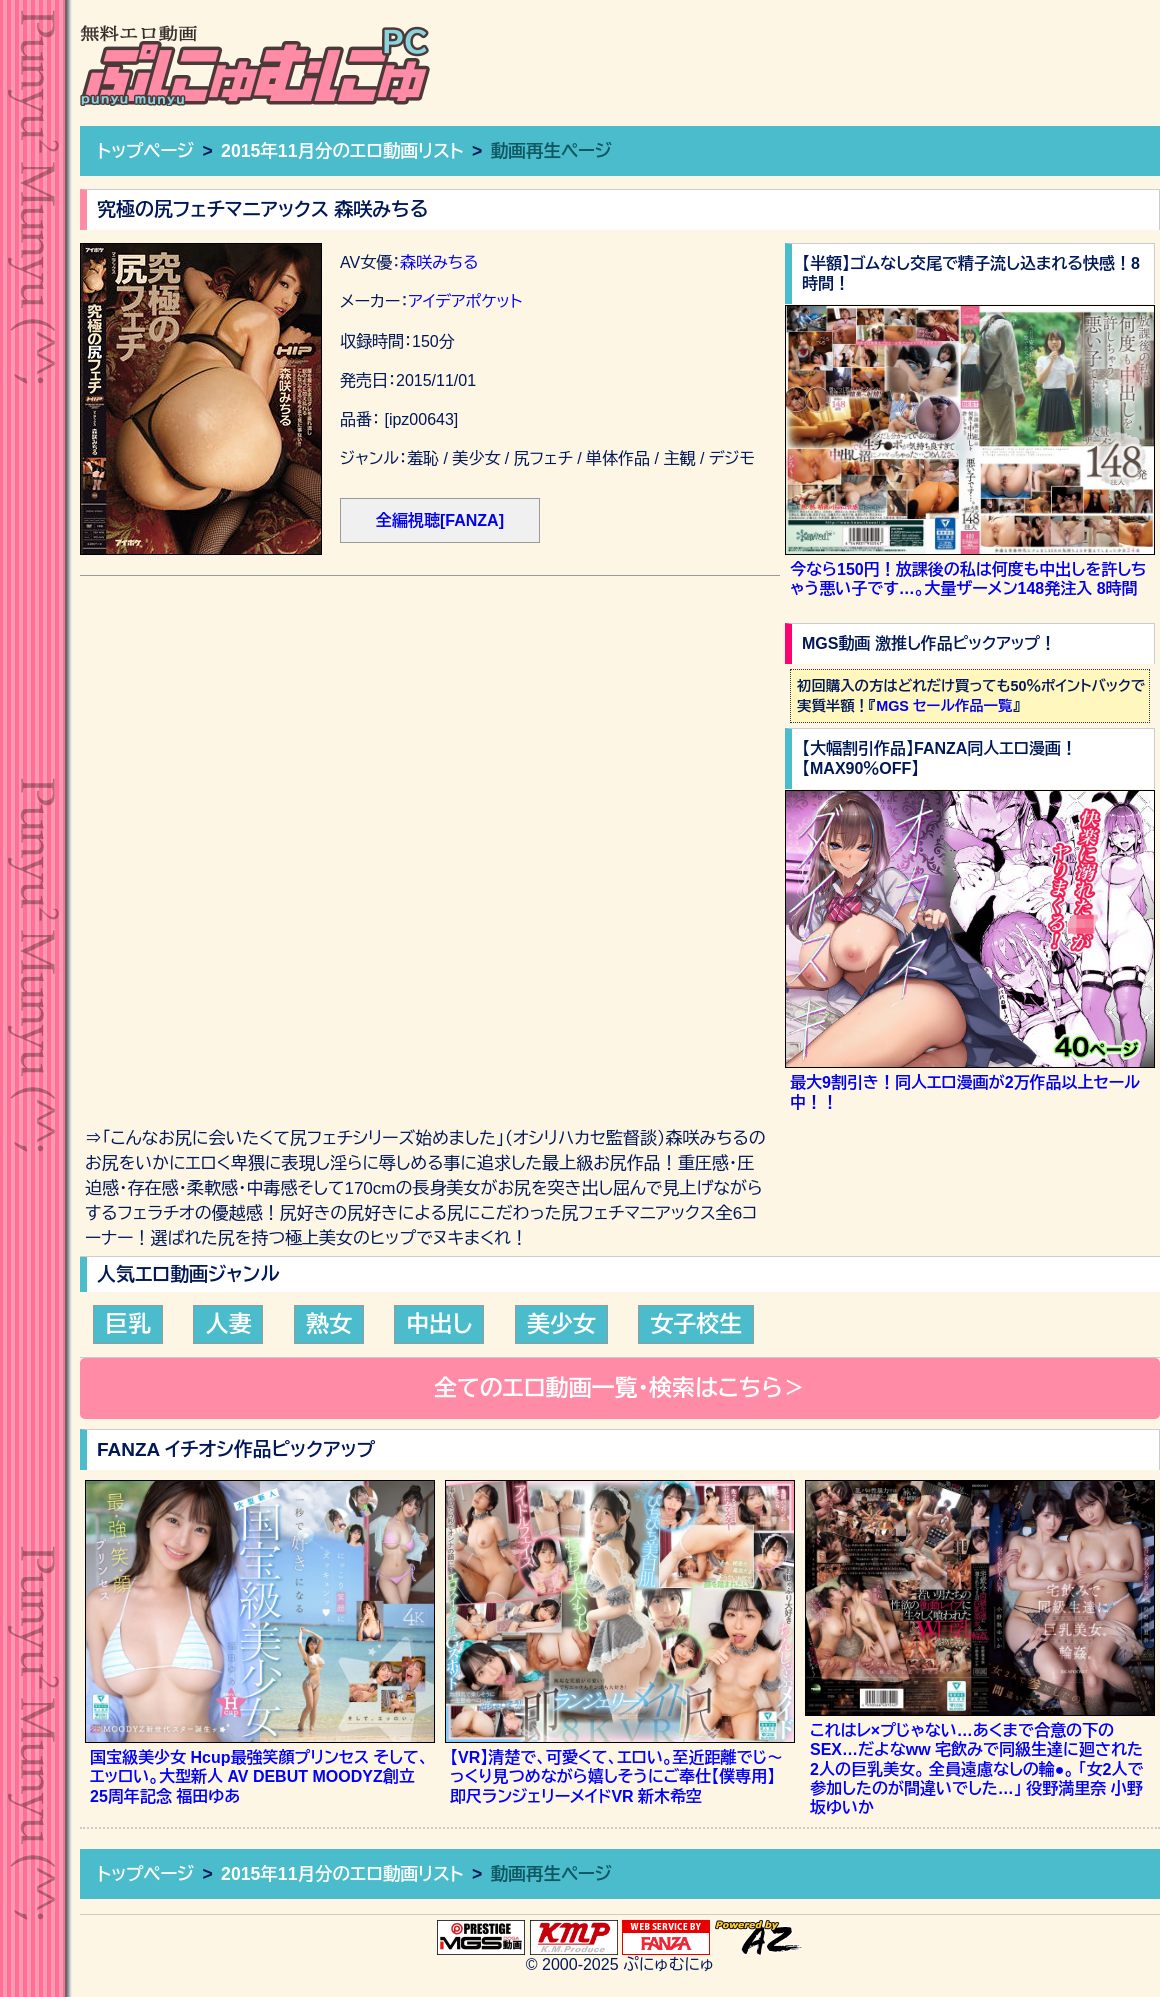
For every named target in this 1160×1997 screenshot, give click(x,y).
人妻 (228, 1324)
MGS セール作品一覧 (944, 706)
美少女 (561, 1324)
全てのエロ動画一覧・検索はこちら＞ (620, 1388)
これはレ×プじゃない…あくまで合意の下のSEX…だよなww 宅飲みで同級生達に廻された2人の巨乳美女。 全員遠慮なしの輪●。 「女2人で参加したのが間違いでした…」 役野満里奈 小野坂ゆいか (976, 1769)
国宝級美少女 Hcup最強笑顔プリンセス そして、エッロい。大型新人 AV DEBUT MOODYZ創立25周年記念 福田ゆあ (259, 1776)
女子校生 (696, 1324)
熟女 (329, 1324)
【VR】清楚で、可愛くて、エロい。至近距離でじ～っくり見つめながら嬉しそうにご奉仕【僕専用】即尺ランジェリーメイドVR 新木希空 (616, 1776)
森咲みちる (439, 262)
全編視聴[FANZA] (440, 520)
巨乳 (128, 1324)
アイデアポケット (465, 301)
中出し (439, 1324)
